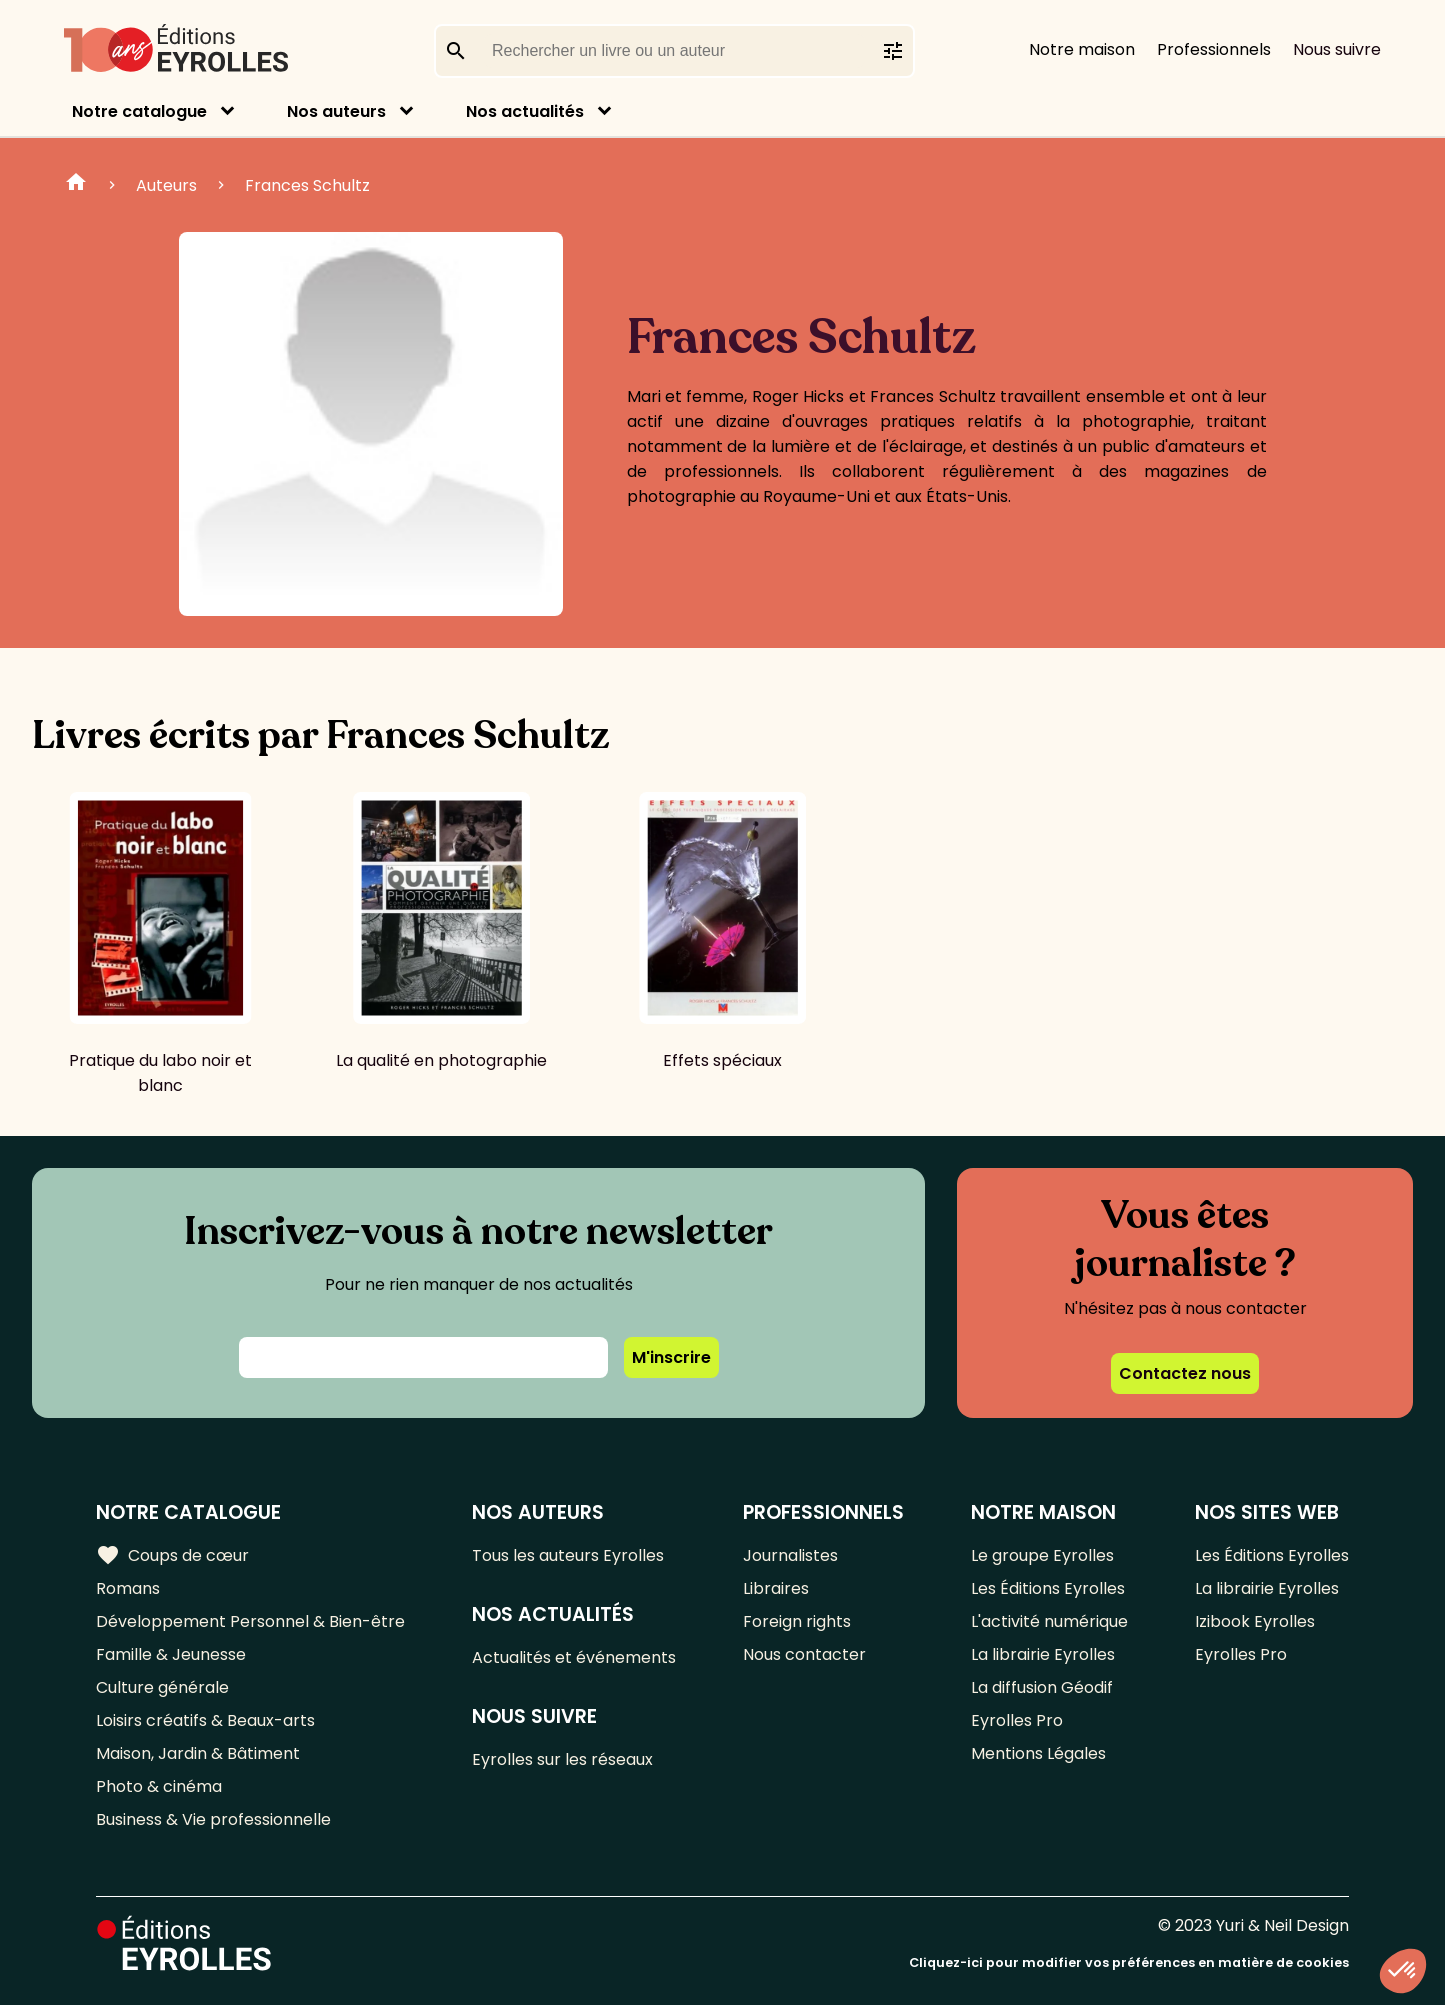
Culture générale (162, 1687)
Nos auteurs (336, 111)
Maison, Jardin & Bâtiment (198, 1753)
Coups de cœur (172, 1556)
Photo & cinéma (159, 1786)
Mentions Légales (1038, 1753)
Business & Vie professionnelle (213, 1819)
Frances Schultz (307, 185)
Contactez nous (1185, 1373)
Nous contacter (804, 1654)
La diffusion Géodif (1042, 1687)
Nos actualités (525, 111)
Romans (128, 1588)
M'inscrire (671, 1357)
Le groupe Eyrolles (1042, 1555)
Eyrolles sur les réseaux (562, 1759)
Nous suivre (1337, 49)
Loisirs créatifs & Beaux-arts (205, 1720)
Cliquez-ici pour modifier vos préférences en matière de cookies (1129, 1962)
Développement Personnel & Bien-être (250, 1621)
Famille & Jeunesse (171, 1654)
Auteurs (166, 185)
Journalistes (790, 1555)
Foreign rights (797, 1621)
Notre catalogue (139, 111)
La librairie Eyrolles (1043, 1654)
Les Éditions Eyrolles (1048, 1588)
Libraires (776, 1588)
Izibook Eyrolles (1255, 1621)
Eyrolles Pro (1017, 1720)
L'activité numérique (1049, 1621)
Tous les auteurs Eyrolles (568, 1555)
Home (76, 185)
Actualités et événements (574, 1657)
